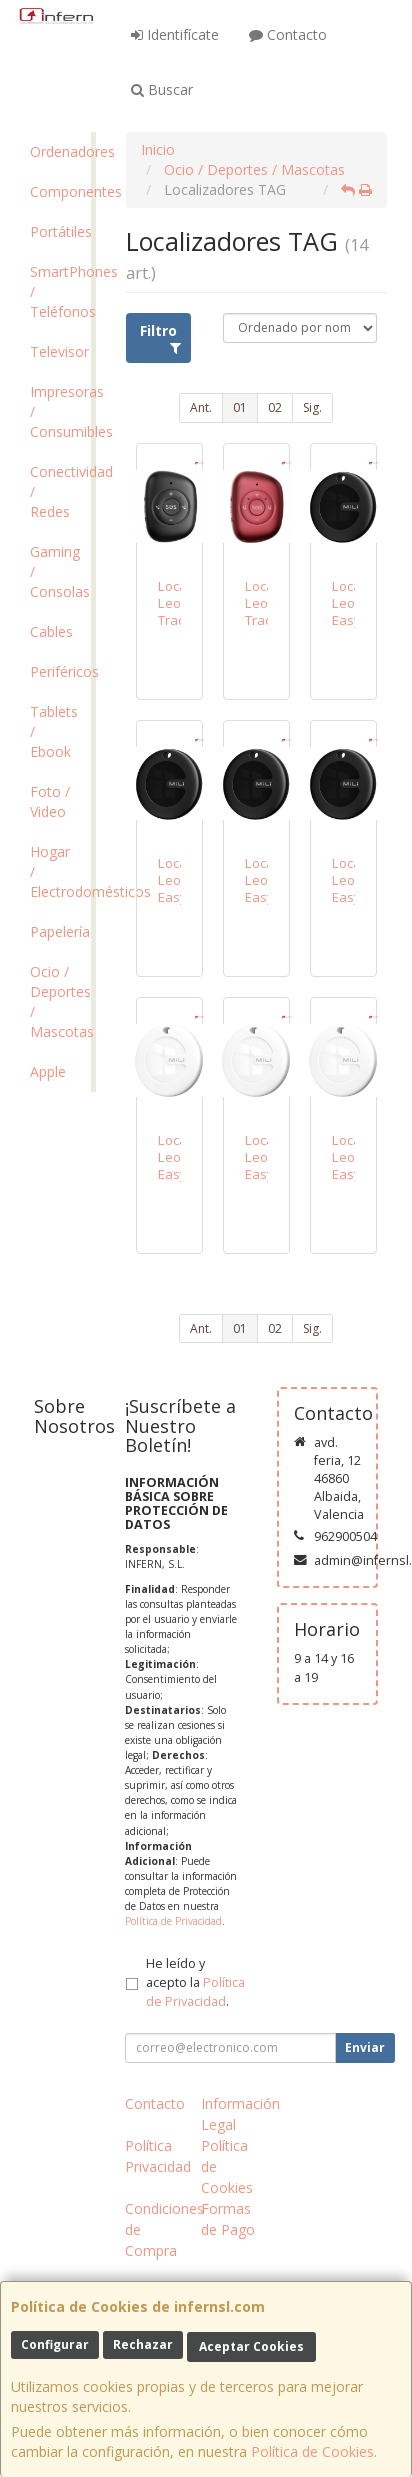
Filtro (160, 338)
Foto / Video (50, 801)
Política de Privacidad (173, 1921)
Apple (48, 1071)
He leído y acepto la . (195, 1982)
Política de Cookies (312, 2451)
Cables (51, 631)
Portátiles (60, 231)
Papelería (60, 931)
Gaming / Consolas (60, 571)
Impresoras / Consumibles (60, 411)
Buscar (162, 89)
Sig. (312, 407)
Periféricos (60, 671)
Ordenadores (60, 151)
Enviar (365, 2047)
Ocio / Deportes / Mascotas (60, 1001)
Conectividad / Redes (60, 491)
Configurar (55, 2344)
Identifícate (175, 34)
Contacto (288, 34)
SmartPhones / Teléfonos (60, 291)
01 (240, 407)
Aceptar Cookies (251, 2346)
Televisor (59, 351)
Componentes (60, 191)
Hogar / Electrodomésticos (60, 871)
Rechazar (143, 2344)
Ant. (201, 407)
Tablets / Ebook (54, 731)
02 (275, 407)
